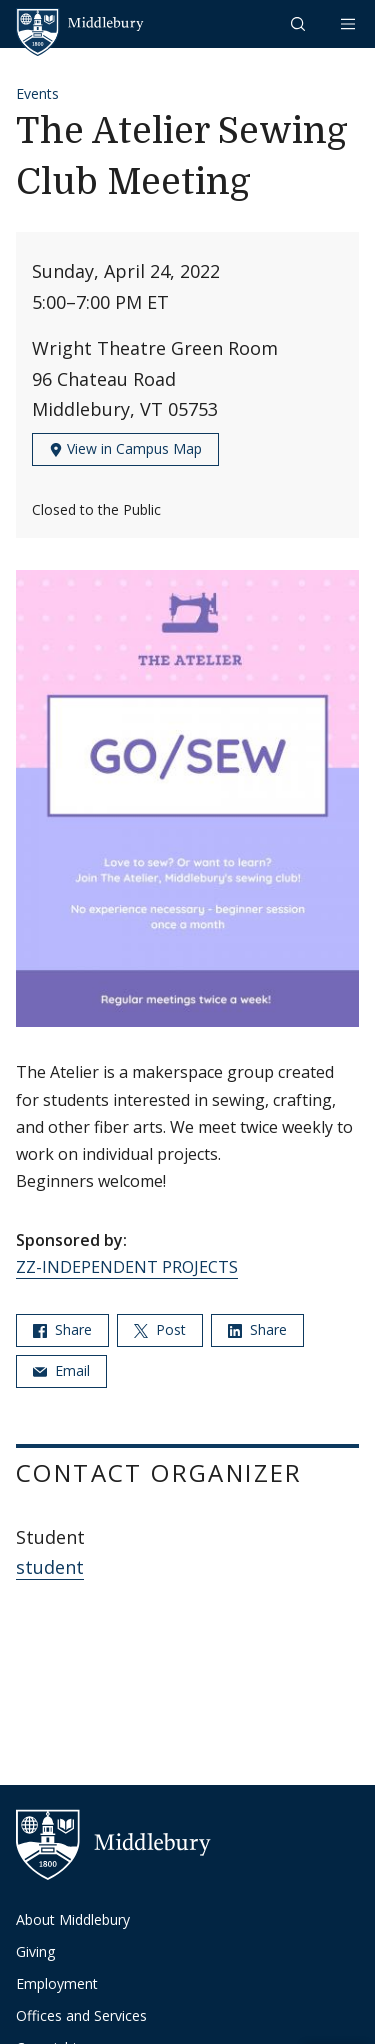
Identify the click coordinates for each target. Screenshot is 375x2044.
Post (160, 1329)
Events (37, 93)
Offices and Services (81, 2015)
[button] (300, 23)
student (50, 1567)
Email (61, 1370)
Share (62, 1329)
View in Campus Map (125, 448)
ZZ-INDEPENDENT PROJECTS (127, 1267)
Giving (35, 1951)
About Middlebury (73, 1919)
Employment (57, 1983)
